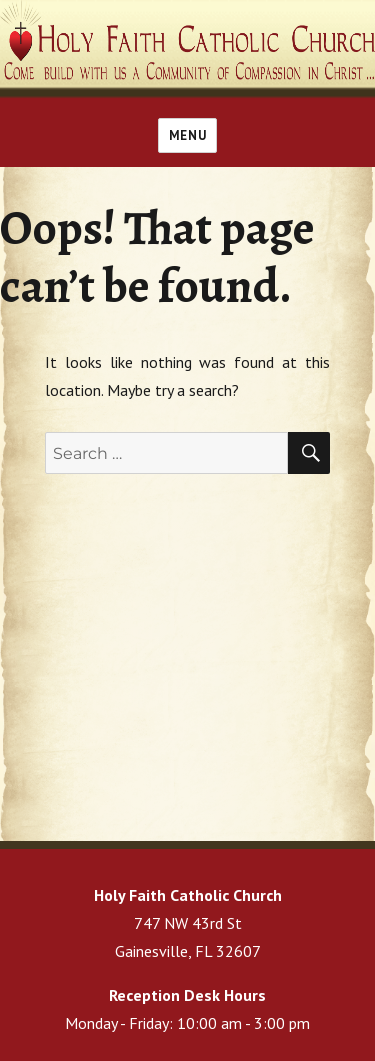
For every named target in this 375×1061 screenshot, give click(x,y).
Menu (187, 135)
